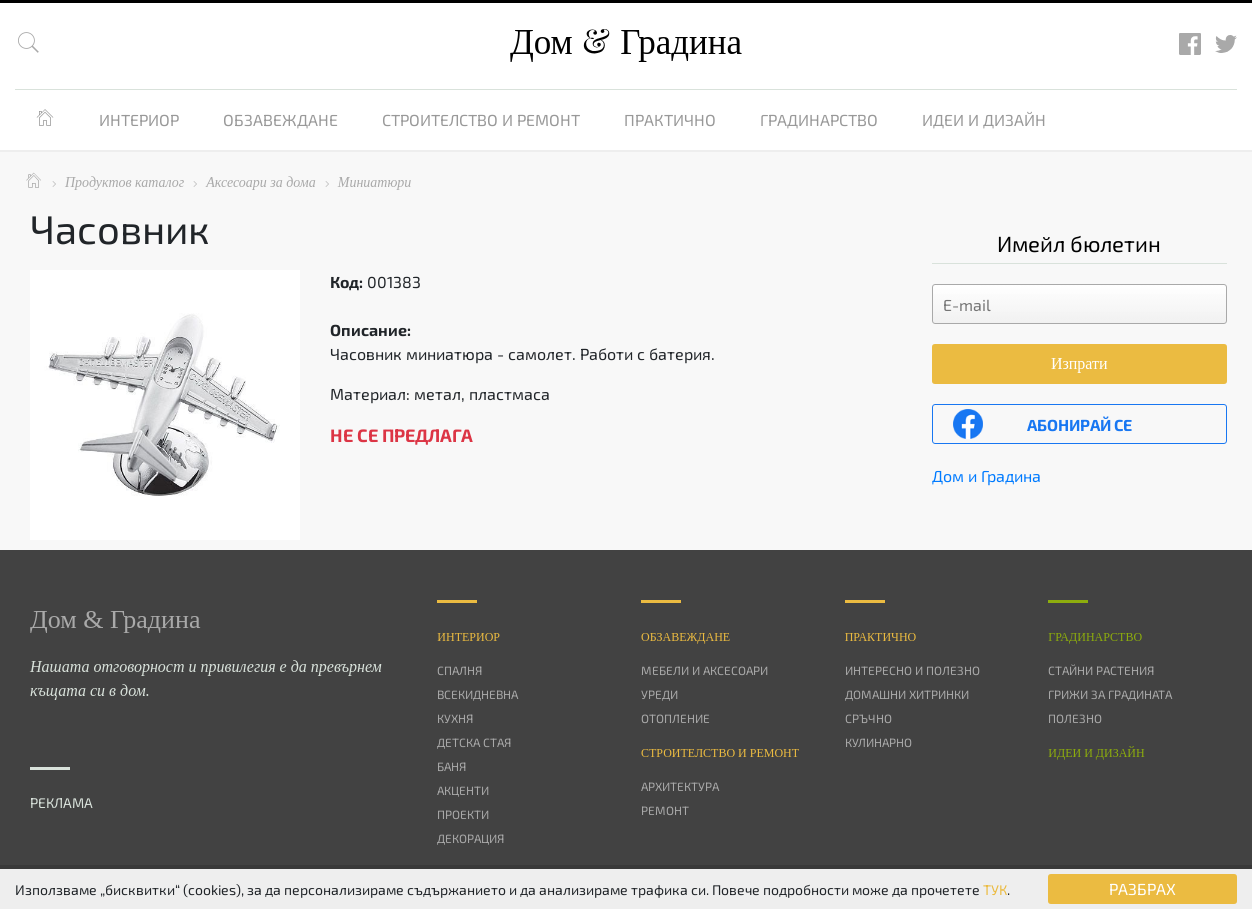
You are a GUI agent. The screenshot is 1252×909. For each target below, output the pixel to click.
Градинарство (819, 119)
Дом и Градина (986, 475)
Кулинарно (878, 742)
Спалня (459, 670)
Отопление (675, 718)
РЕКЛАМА (61, 802)
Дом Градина (626, 42)
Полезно (1075, 718)
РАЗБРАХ (1142, 888)
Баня (451, 766)
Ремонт (665, 810)
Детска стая (474, 742)
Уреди (659, 694)
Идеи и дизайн (984, 119)
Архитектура (680, 786)
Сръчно (868, 718)
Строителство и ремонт (481, 119)
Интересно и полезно (912, 670)
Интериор (139, 119)
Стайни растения (1101, 670)
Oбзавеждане (685, 637)
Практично (670, 119)
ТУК (995, 889)
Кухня (455, 718)
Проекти (463, 814)
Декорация (470, 838)
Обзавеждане (280, 119)
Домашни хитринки (907, 694)
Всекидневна (477, 694)
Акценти (463, 790)
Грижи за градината (1110, 694)
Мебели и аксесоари (704, 670)
